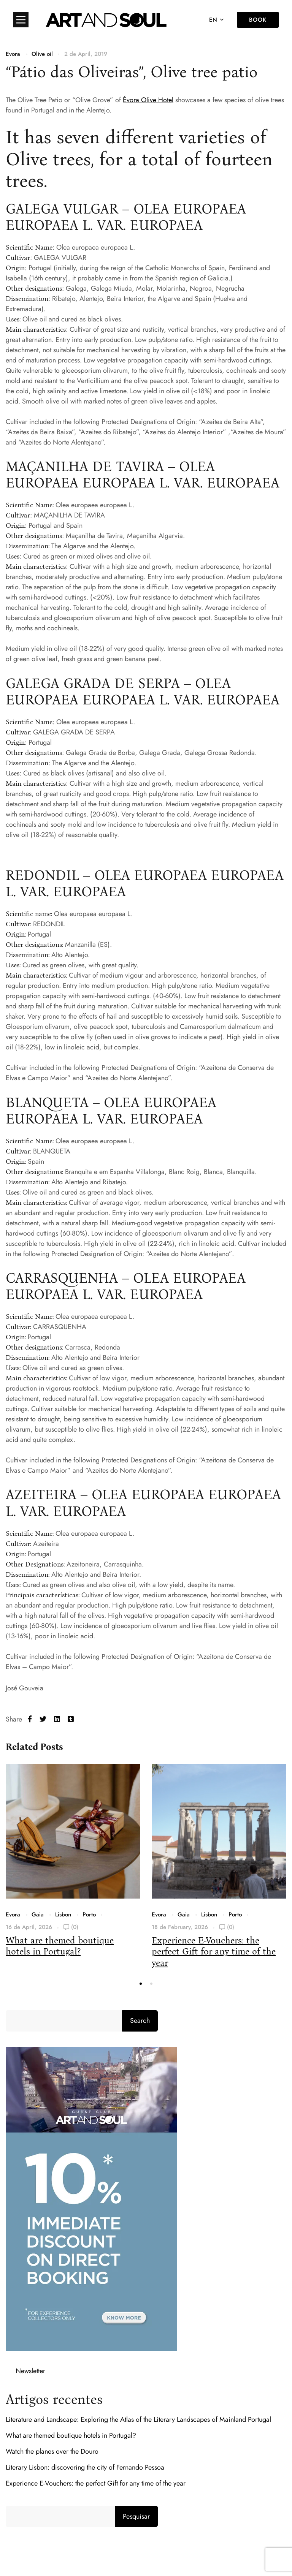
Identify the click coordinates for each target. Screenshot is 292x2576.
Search (140, 2020)
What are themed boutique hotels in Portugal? (60, 1946)
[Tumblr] (71, 1719)
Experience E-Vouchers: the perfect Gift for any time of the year (214, 1951)
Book (258, 20)
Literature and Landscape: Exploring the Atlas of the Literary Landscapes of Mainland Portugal (138, 2419)
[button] (140, 1983)
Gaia (38, 1914)
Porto (89, 1914)
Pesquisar (136, 2516)
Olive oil (42, 54)
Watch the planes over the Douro (52, 2451)
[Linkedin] (57, 1719)
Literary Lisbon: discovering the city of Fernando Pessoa (85, 2467)
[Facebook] (30, 1719)
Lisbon (63, 1914)
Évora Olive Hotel (148, 100)
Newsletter (30, 2371)
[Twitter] (43, 1719)
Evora (13, 54)
